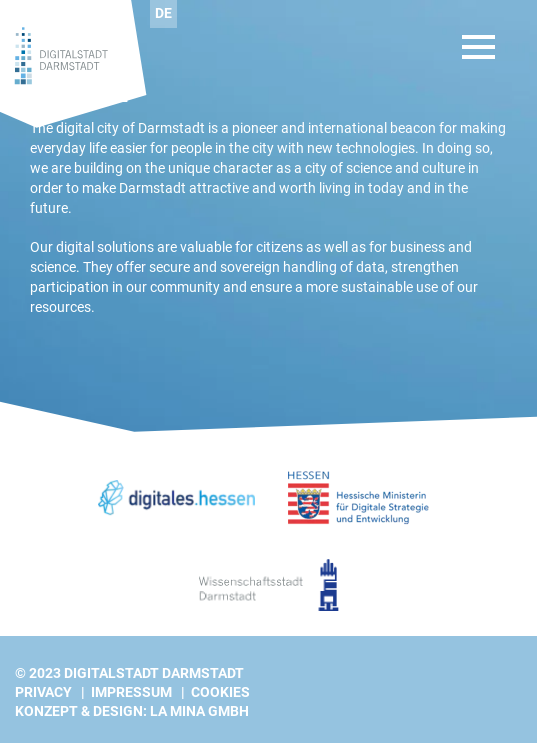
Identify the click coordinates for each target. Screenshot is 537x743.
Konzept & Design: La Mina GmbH (132, 711)
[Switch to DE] (163, 14)
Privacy (43, 692)
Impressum (131, 692)
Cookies (220, 692)
